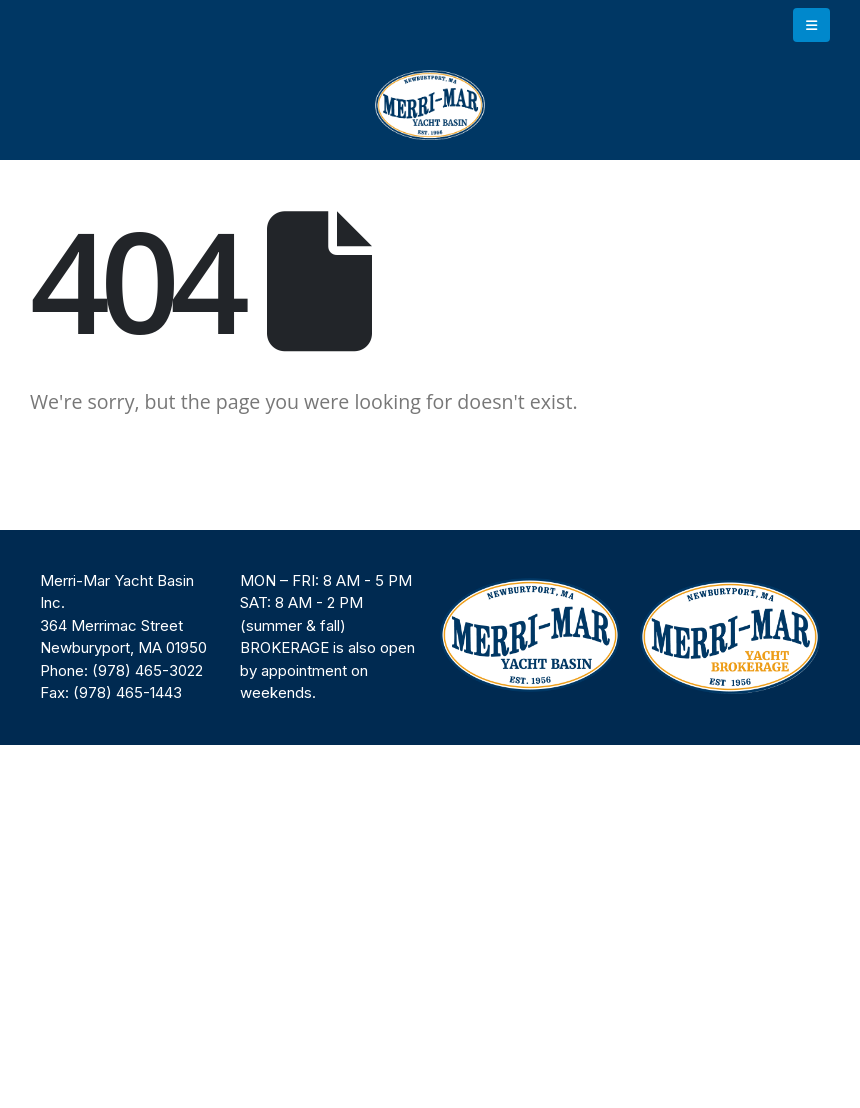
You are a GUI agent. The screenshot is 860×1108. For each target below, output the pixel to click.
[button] (811, 25)
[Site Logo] (430, 105)
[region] (430, 637)
